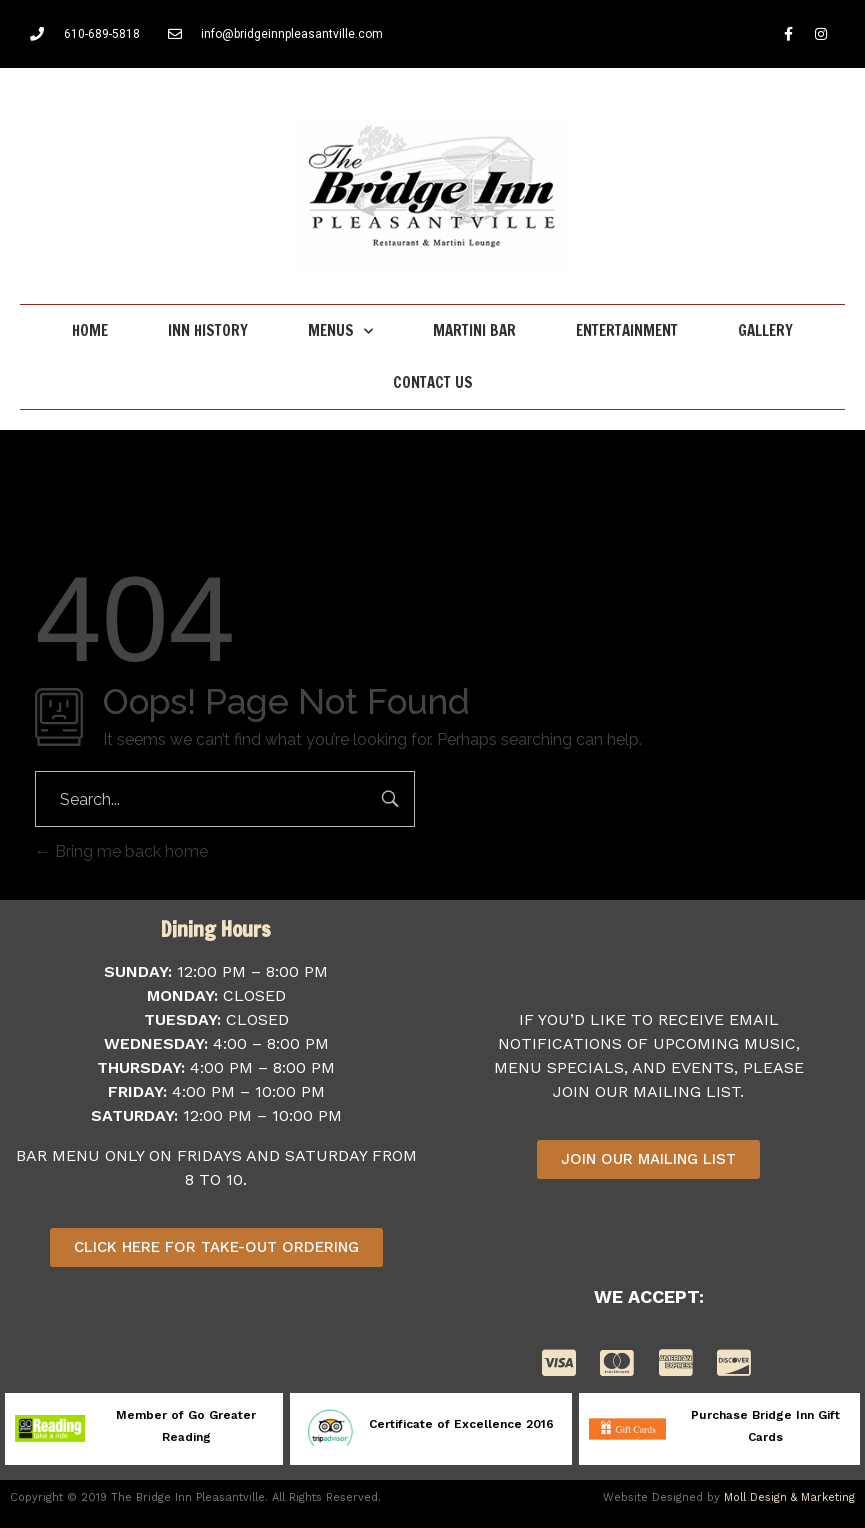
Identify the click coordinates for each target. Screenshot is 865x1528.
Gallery (765, 330)
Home (90, 330)
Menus (340, 331)
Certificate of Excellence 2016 (461, 1424)
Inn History (208, 330)
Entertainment (627, 330)
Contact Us (433, 382)
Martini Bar (474, 330)
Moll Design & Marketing (789, 1497)
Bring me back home (121, 851)
